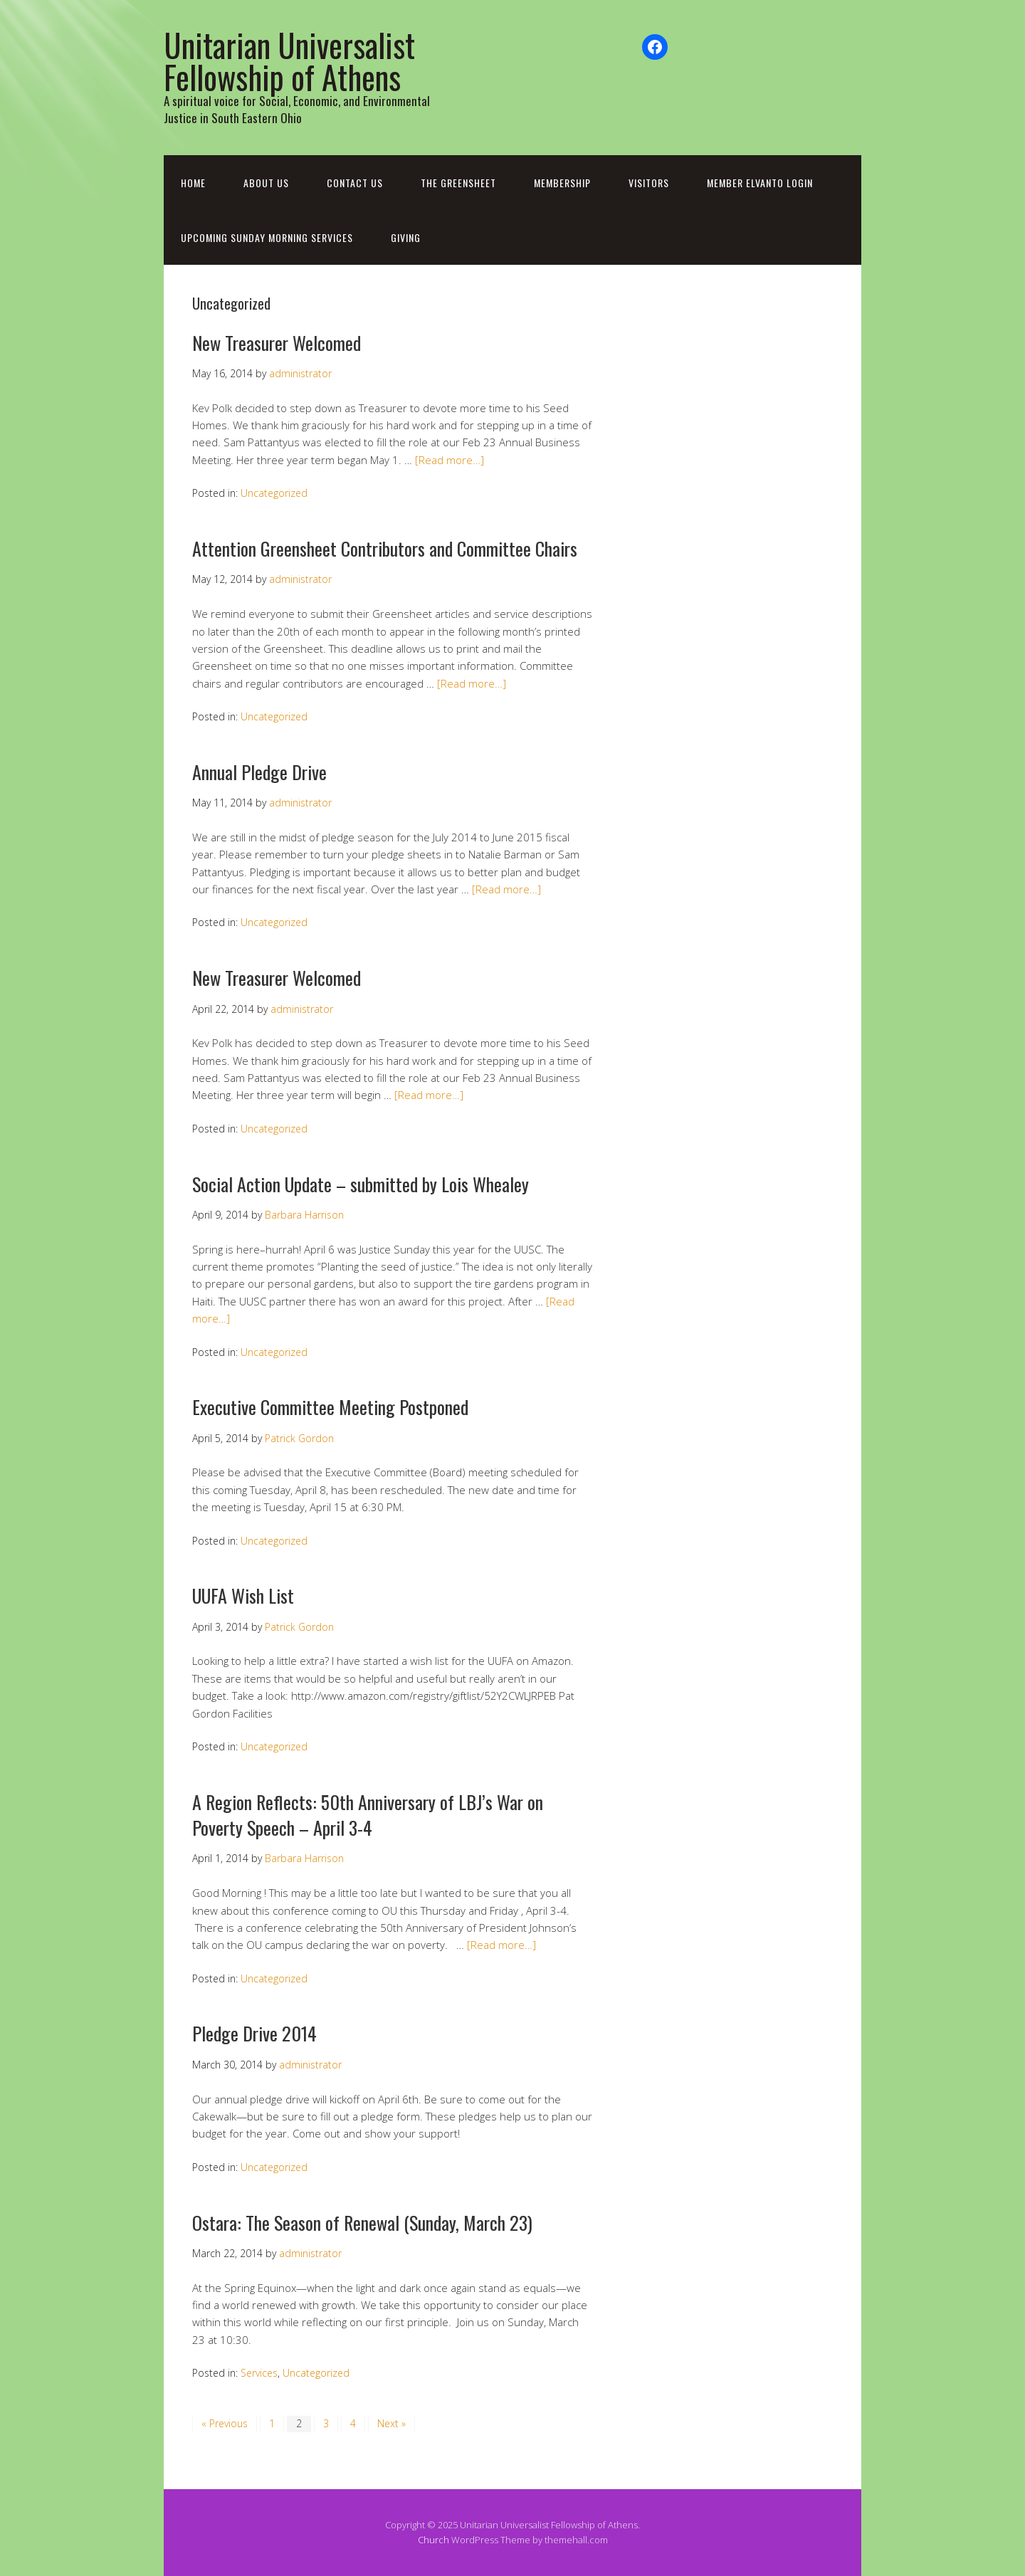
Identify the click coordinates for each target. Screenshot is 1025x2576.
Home (193, 182)
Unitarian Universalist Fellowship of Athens (289, 60)
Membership (562, 182)
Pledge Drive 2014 (254, 2033)
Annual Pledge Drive (259, 772)
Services (259, 2373)
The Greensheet (458, 182)
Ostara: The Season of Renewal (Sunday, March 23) (362, 2222)
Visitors (649, 182)
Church (433, 2539)
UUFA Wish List (243, 1595)
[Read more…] (449, 460)
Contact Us (355, 182)
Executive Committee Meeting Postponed (330, 1407)
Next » (391, 2423)
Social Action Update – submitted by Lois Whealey (360, 1184)
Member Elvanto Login (760, 182)
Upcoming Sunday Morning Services (267, 237)
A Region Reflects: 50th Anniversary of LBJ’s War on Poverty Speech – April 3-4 (367, 1814)
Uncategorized (274, 493)
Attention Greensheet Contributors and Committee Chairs (384, 548)
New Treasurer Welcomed (276, 343)
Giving (406, 237)
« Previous (224, 2423)
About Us (266, 182)
